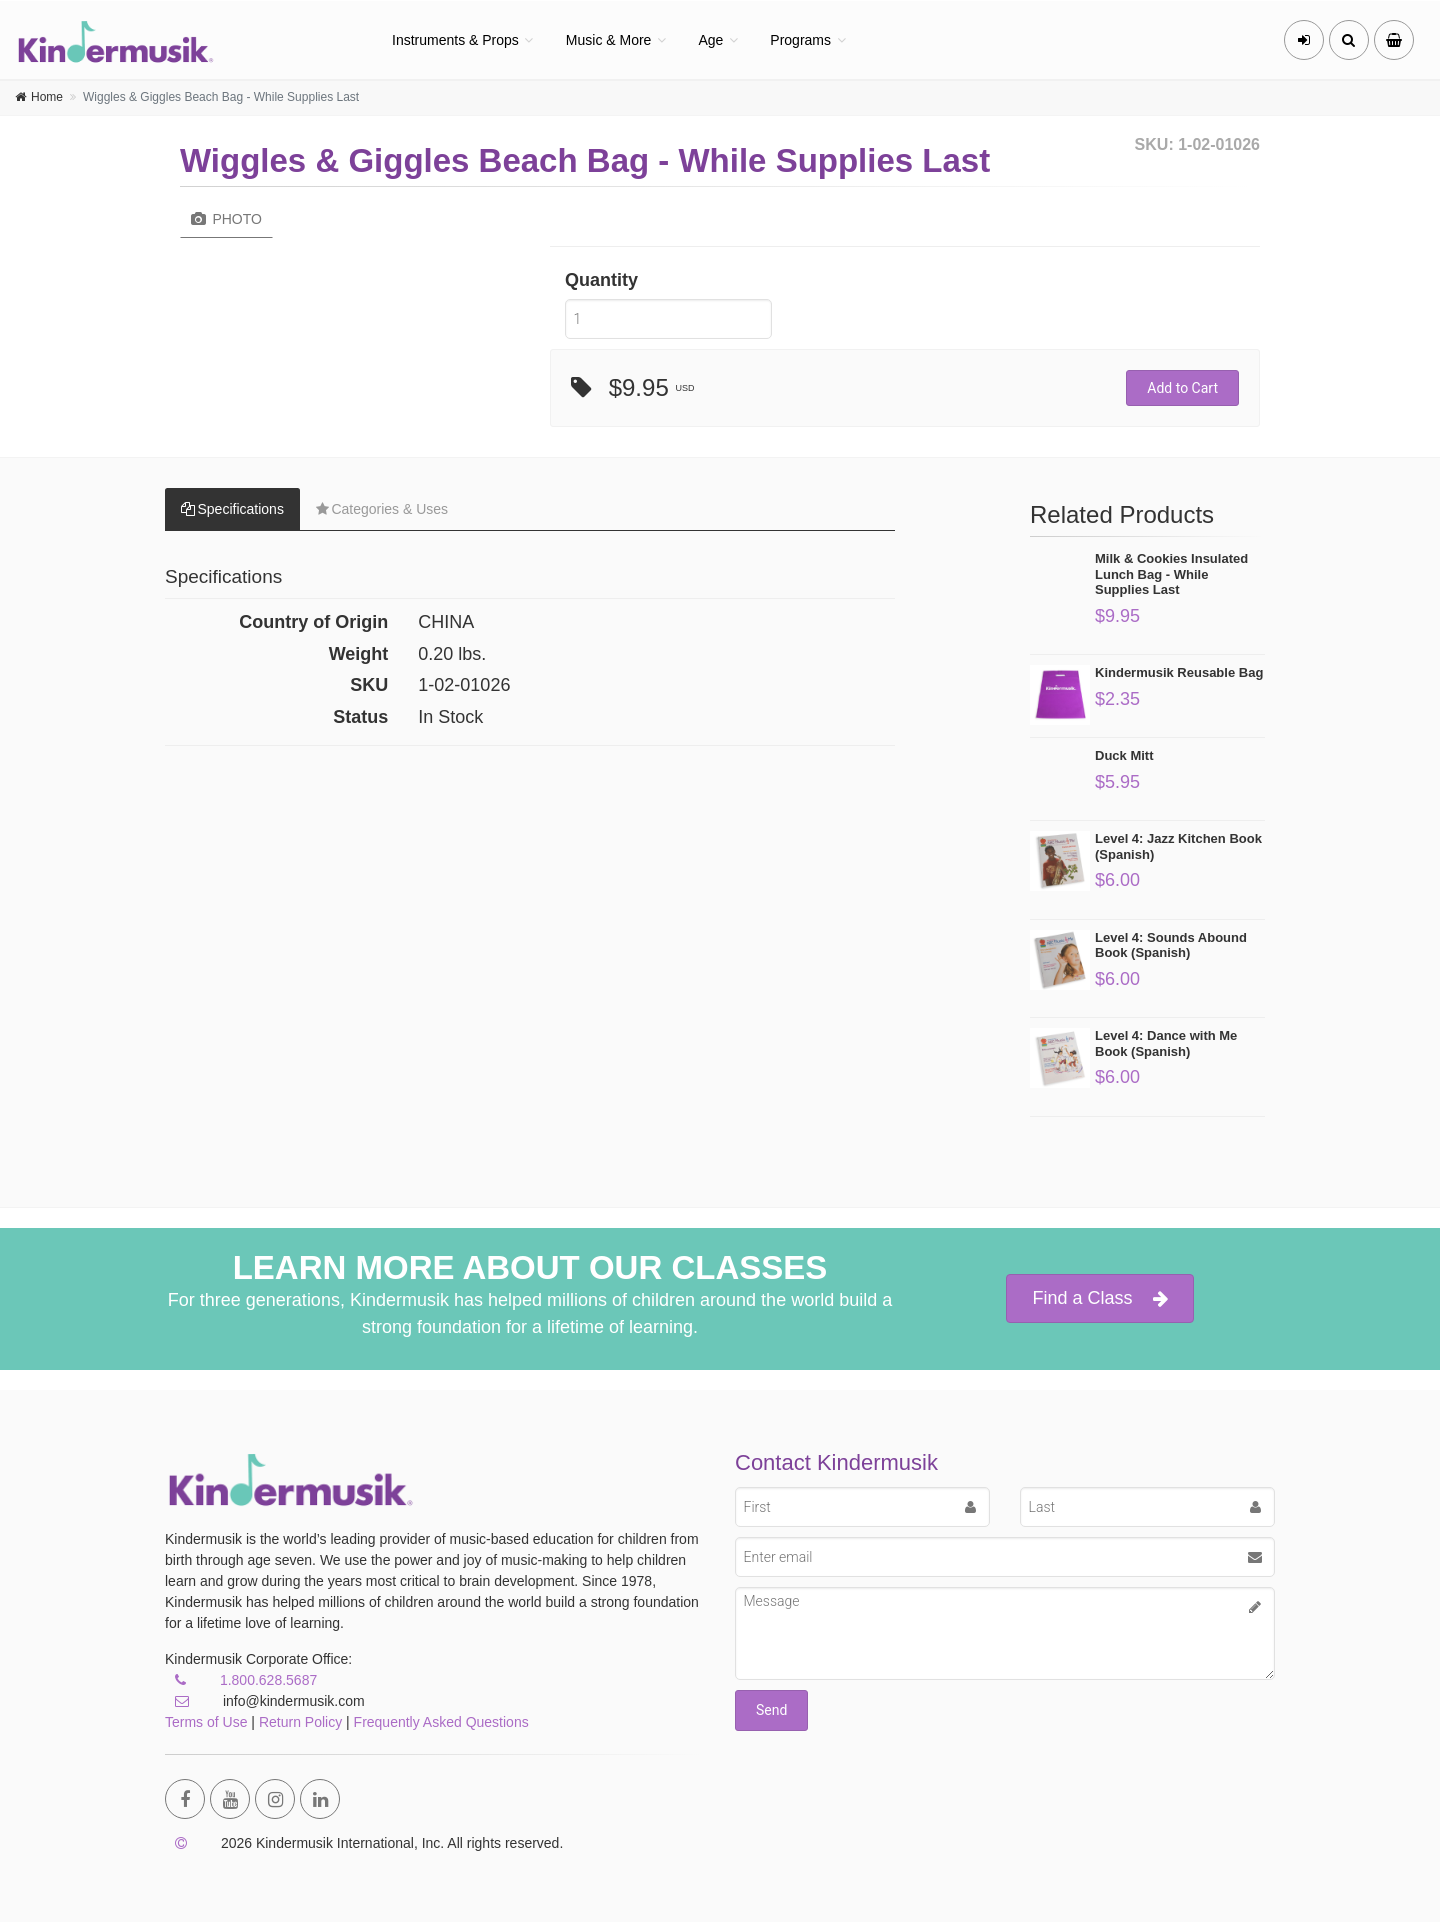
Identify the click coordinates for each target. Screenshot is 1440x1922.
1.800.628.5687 (268, 1680)
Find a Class (1099, 1298)
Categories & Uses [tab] (382, 509)
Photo (226, 219)
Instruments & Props (455, 40)
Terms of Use (206, 1722)
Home (47, 97)
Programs (800, 40)
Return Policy (300, 1722)
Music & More (609, 40)
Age (710, 40)
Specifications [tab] (232, 509)
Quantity (601, 280)
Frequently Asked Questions (441, 1722)
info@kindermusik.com (265, 1701)
